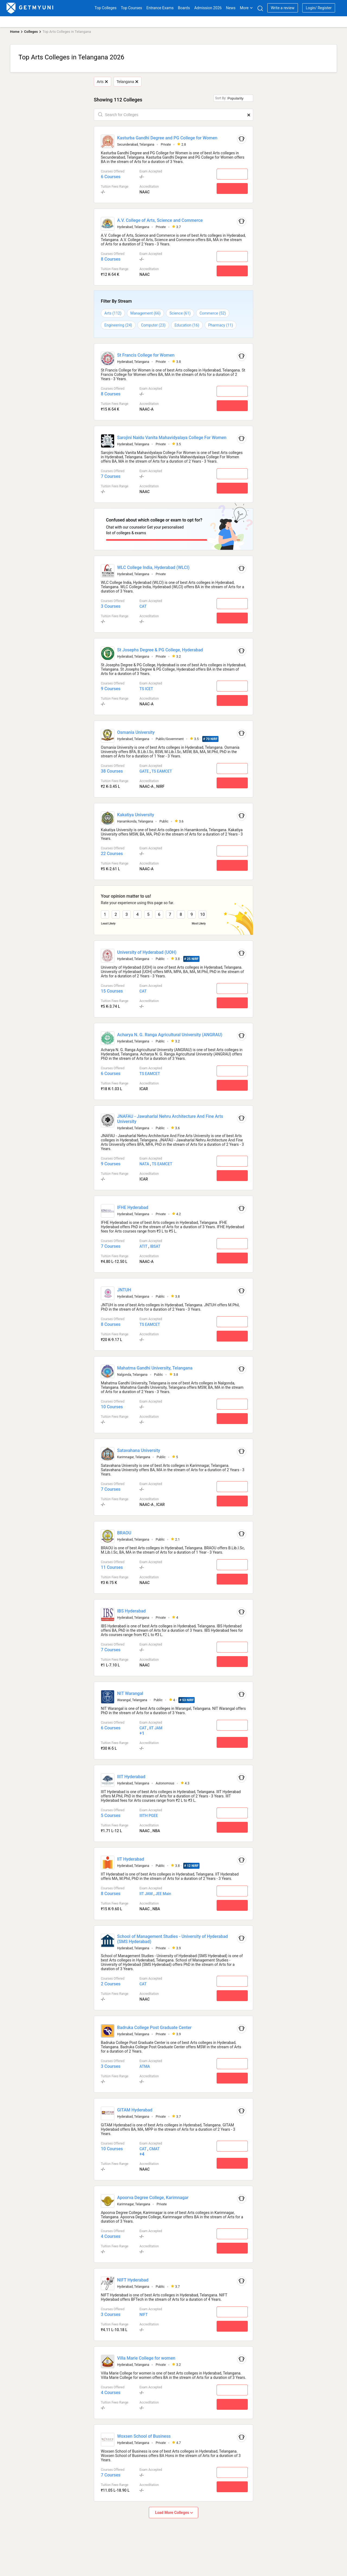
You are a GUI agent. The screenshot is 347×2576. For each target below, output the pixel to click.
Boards (184, 8)
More (246, 8)
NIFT (143, 2313)
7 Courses (110, 476)
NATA (144, 1162)
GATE (144, 769)
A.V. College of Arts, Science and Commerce (160, 220)
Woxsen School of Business (144, 2434)
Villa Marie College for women (146, 2356)
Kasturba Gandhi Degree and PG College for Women (167, 137)
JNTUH (124, 1288)
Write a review (282, 8)
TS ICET (146, 687)
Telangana (127, 81)
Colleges (31, 32)
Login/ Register (319, 8)
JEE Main (163, 1892)
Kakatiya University (135, 813)
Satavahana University (138, 1448)
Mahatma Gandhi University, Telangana (154, 1366)
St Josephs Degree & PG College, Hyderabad (160, 648)
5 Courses (110, 1813)
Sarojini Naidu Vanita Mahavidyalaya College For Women (171, 437)
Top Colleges (106, 8)
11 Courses (112, 1565)
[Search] (260, 8)
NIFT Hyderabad (133, 2278)
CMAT (154, 2147)
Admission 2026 (207, 8)
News (231, 8)
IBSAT (155, 1244)
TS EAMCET (162, 769)
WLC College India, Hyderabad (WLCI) (153, 565)
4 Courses (110, 2234)
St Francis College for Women (146, 355)
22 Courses (112, 852)
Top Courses (131, 8)
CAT (142, 605)
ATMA (144, 2064)
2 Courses (110, 1982)
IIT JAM (155, 1726)
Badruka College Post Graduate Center (154, 2025)
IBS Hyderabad (131, 1609)
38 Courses (112, 769)
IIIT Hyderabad (131, 1774)
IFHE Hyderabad (132, 1205)
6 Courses (110, 176)
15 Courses (112, 989)
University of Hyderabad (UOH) (146, 950)
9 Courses (110, 687)
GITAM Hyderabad (134, 2108)
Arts (102, 81)
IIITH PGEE (148, 1814)
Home (15, 32)
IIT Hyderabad (130, 1857)
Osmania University (136, 730)
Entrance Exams (160, 8)
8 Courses (110, 259)
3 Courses (110, 604)
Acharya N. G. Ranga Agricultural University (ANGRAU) (169, 1032)
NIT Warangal (130, 1691)
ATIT (143, 1244)
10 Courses (112, 1404)
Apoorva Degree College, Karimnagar (152, 2195)
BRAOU (124, 1531)
